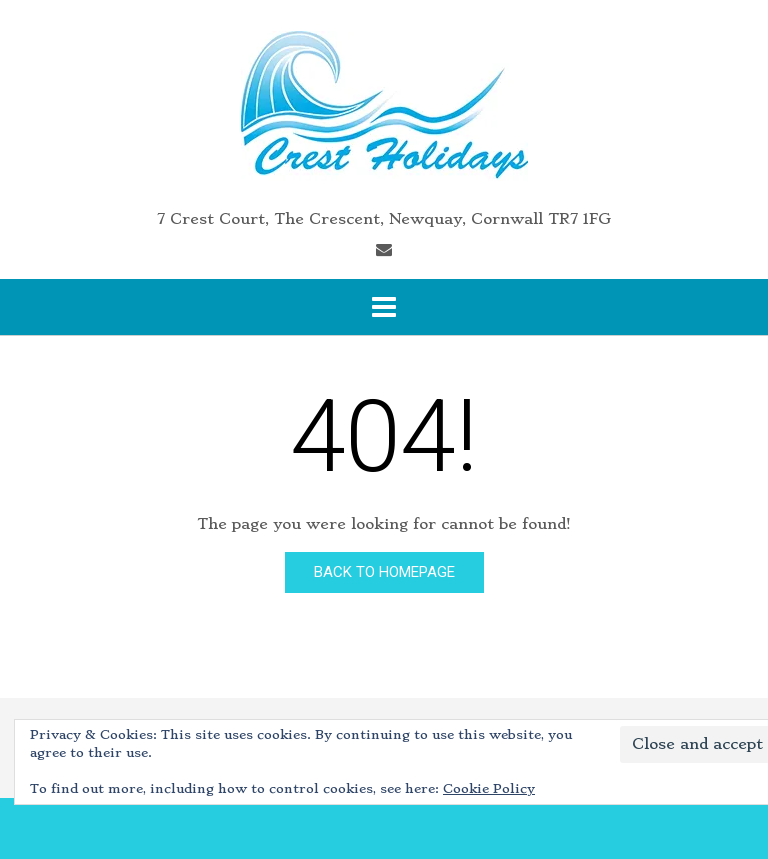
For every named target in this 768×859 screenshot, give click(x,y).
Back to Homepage (384, 572)
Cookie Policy (489, 788)
